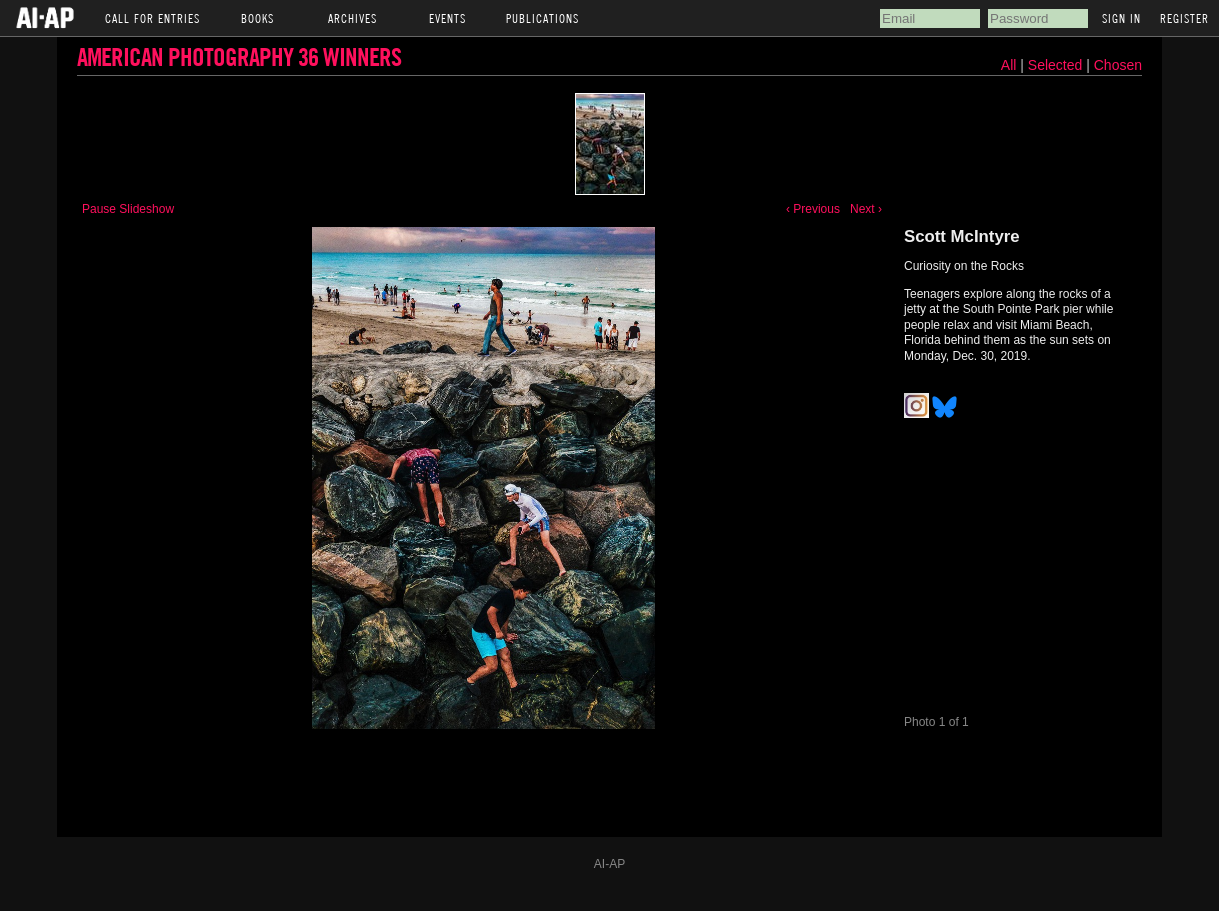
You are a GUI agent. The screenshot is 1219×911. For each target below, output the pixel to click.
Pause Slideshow (128, 209)
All (1009, 65)
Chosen (1118, 65)
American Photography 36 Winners (239, 56)
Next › (866, 209)
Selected (1057, 65)
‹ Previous (813, 209)
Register (1184, 18)
